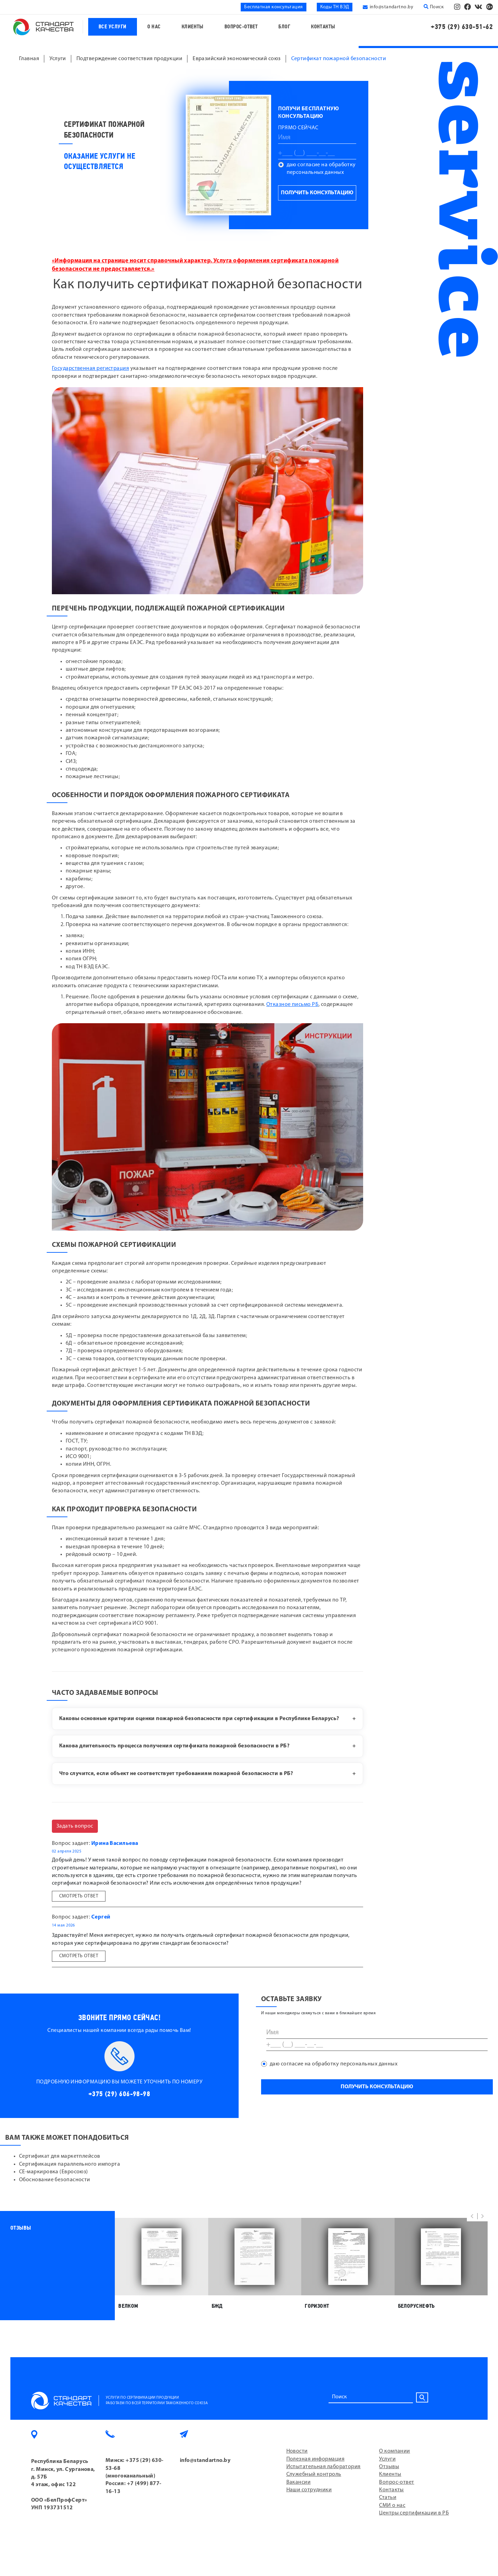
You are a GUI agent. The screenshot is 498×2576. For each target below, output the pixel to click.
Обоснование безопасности (54, 2180)
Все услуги (113, 27)
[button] (472, 2216)
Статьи (387, 2497)
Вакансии (298, 2482)
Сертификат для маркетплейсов (59, 2156)
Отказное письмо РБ (292, 1004)
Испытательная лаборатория (323, 2467)
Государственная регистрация (90, 368)
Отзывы (389, 2467)
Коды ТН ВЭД (334, 7)
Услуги (387, 2459)
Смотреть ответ (78, 1896)
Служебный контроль (313, 2474)
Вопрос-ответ (241, 27)
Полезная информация (315, 2459)
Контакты (323, 27)
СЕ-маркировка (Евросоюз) (53, 2172)
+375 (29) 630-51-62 (462, 26)
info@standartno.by (391, 7)
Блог (284, 27)
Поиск (434, 7)
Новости (297, 2451)
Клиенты (193, 27)
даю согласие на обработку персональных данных (321, 168)
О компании (394, 2451)
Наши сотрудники (309, 2490)
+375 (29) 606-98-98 (119, 2094)
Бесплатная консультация (273, 7)
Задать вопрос (74, 1826)
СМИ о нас (392, 2505)
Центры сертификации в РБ (414, 2513)
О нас (154, 27)
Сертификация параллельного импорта (69, 2164)
